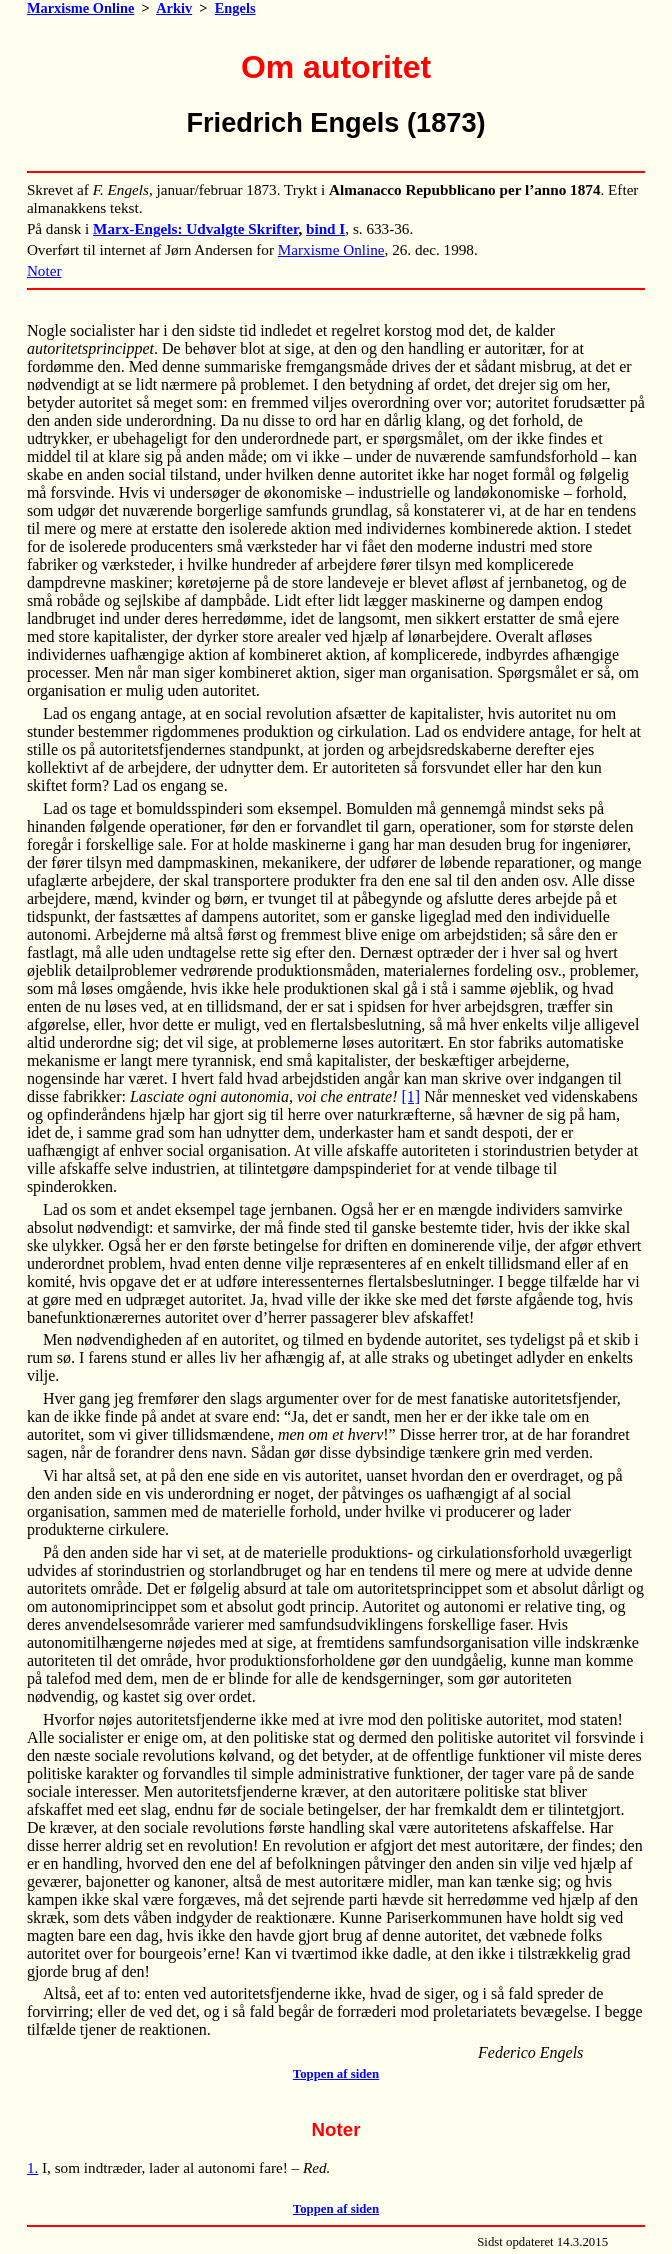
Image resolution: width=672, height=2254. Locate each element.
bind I (325, 228)
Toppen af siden (336, 2074)
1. (32, 2167)
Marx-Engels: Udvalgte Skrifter (195, 228)
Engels (235, 8)
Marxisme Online (81, 8)
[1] (410, 1096)
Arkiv (174, 8)
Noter (44, 270)
